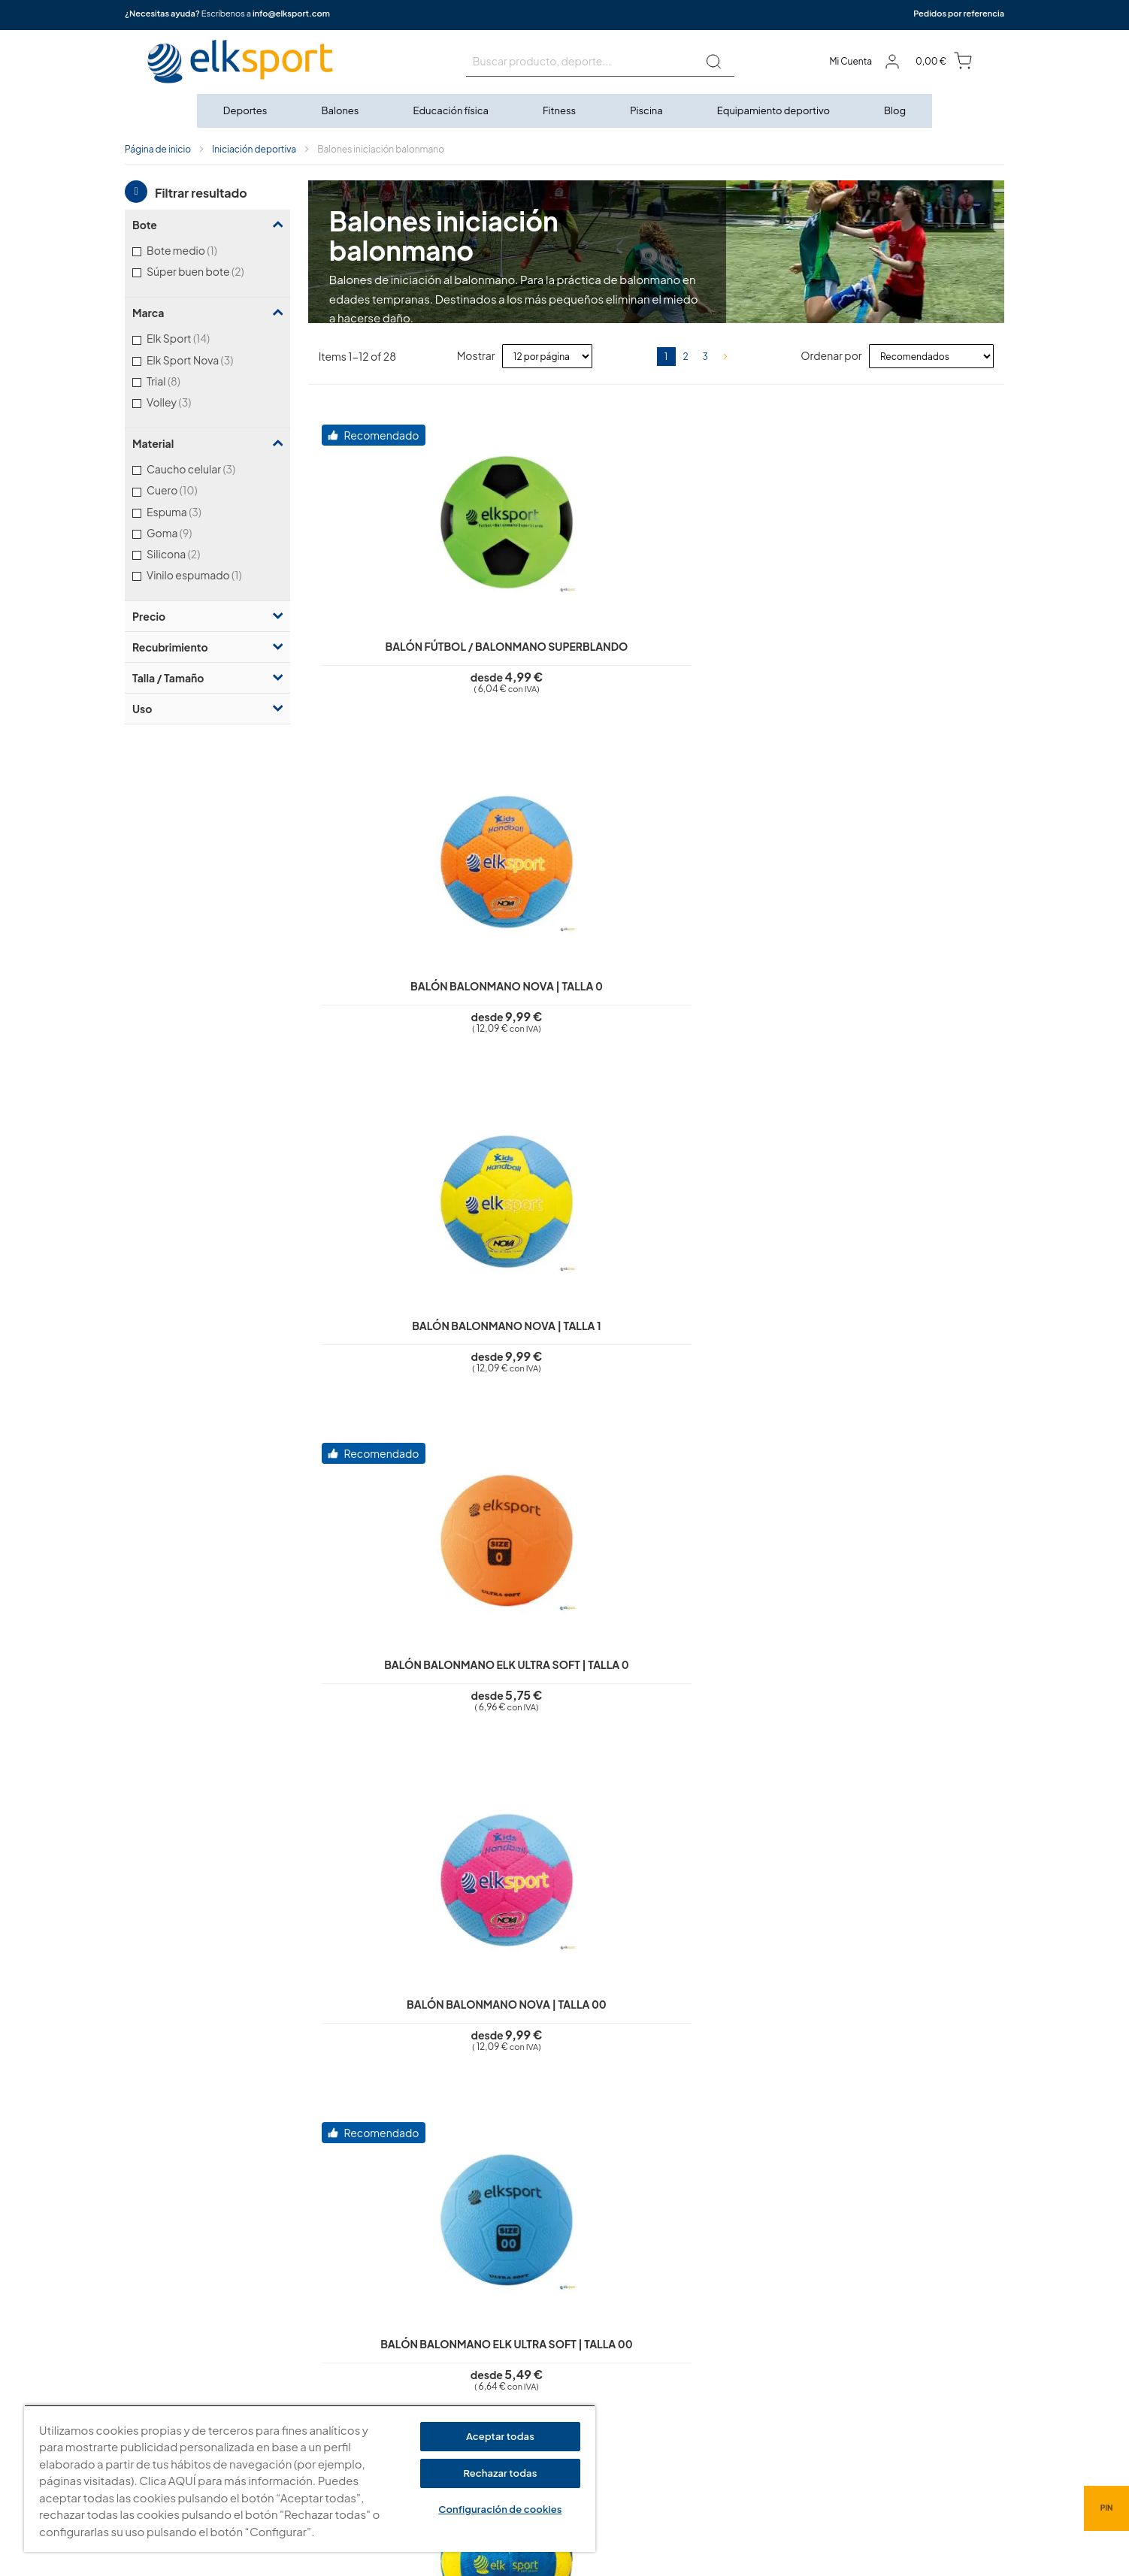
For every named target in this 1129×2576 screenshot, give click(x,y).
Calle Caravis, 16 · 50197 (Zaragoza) (767, 2344)
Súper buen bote (215, 271)
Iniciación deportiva (254, 149)
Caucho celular (210, 468)
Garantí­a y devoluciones (500, 2357)
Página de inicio (158, 149)
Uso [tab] (142, 708)
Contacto (467, 2400)
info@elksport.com (291, 13)
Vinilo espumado (211, 574)
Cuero (191, 489)
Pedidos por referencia (958, 13)
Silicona (193, 553)
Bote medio (198, 250)
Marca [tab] (148, 312)
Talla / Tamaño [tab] (168, 678)
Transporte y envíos (489, 2379)
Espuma (194, 511)
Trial (183, 380)
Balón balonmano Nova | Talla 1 (882, 648)
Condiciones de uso (491, 2336)
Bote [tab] (144, 224)
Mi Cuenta (850, 61)
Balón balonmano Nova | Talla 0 (652, 648)
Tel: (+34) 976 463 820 (735, 2422)
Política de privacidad (494, 2293)
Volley (188, 402)
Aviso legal (469, 2272)
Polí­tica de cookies (488, 2314)
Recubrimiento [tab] (170, 647)
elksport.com (715, 2322)
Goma (189, 532)
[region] (309, 2479)
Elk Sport (198, 338)
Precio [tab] (148, 616)
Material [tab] (153, 443)
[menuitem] (246, 111)
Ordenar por (831, 355)
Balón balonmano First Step (423, 1730)
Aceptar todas (500, 2436)
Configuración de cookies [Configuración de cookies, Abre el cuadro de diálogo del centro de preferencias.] (499, 2509)
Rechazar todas (500, 2473)
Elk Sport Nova (209, 359)
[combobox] (600, 62)
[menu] (564, 111)
